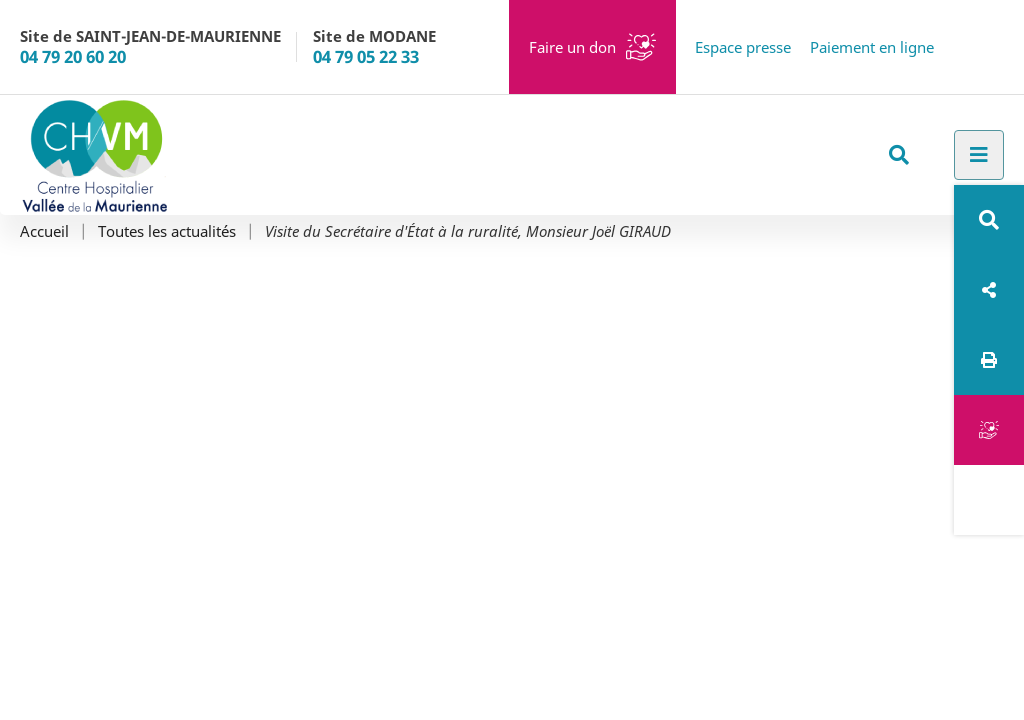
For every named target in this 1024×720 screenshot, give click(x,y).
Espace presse (743, 47)
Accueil (44, 231)
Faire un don (572, 47)
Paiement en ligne (872, 47)
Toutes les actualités (167, 231)
